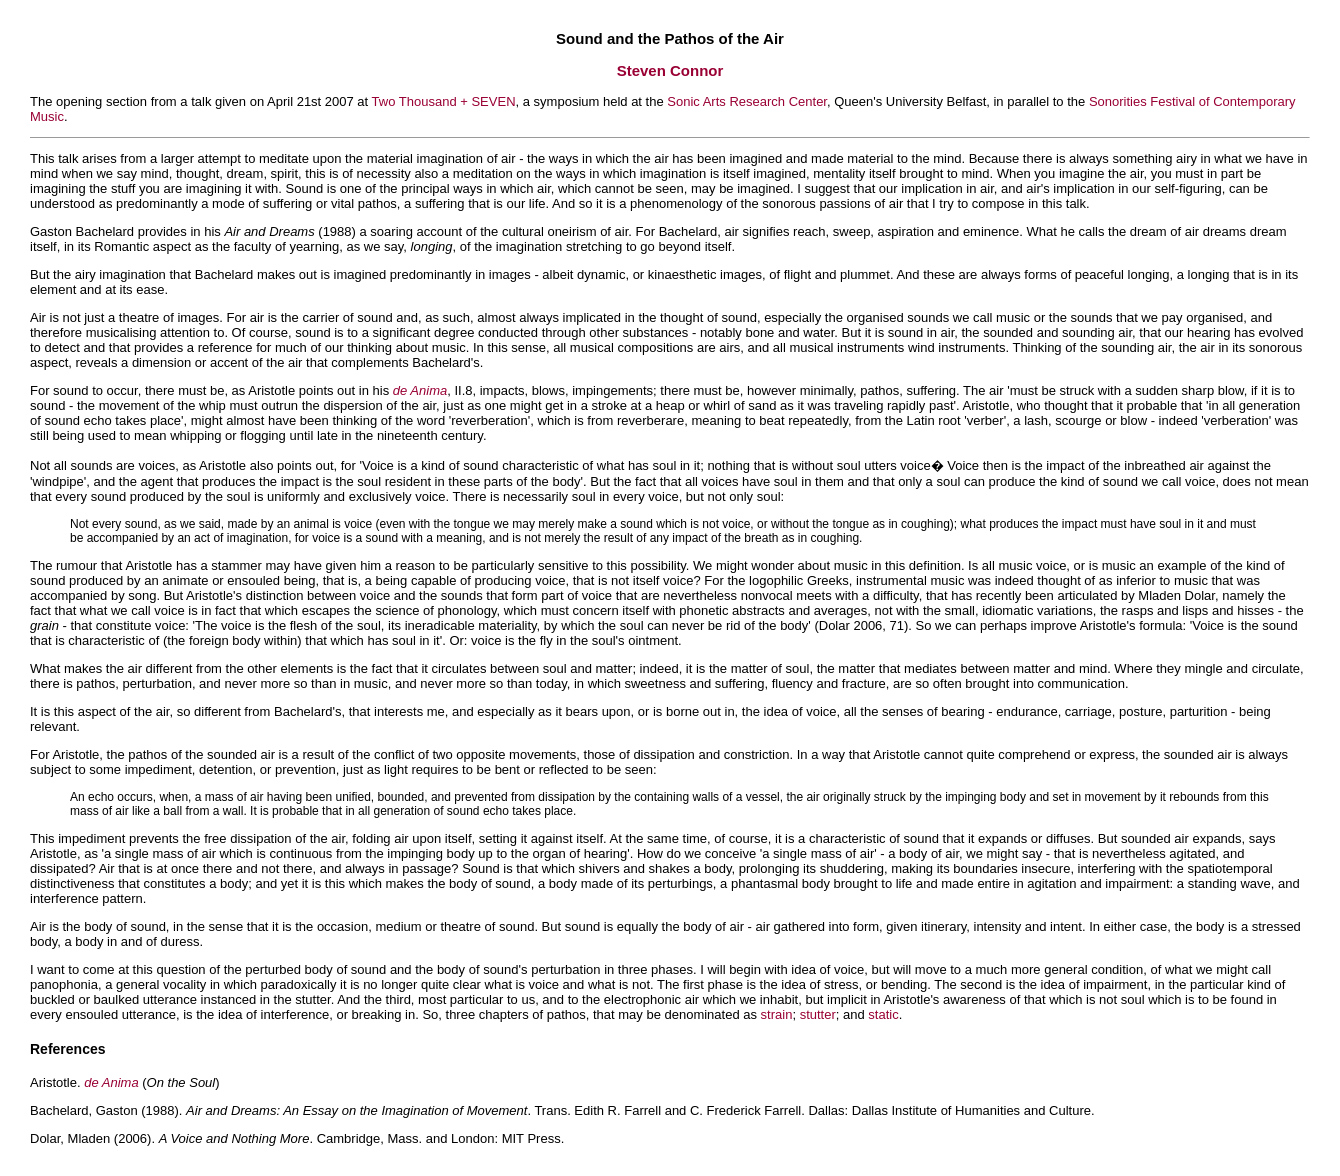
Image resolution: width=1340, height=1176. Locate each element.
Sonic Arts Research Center (747, 101)
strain (777, 1014)
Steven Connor (670, 70)
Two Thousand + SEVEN (444, 101)
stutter (818, 1014)
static (883, 1014)
